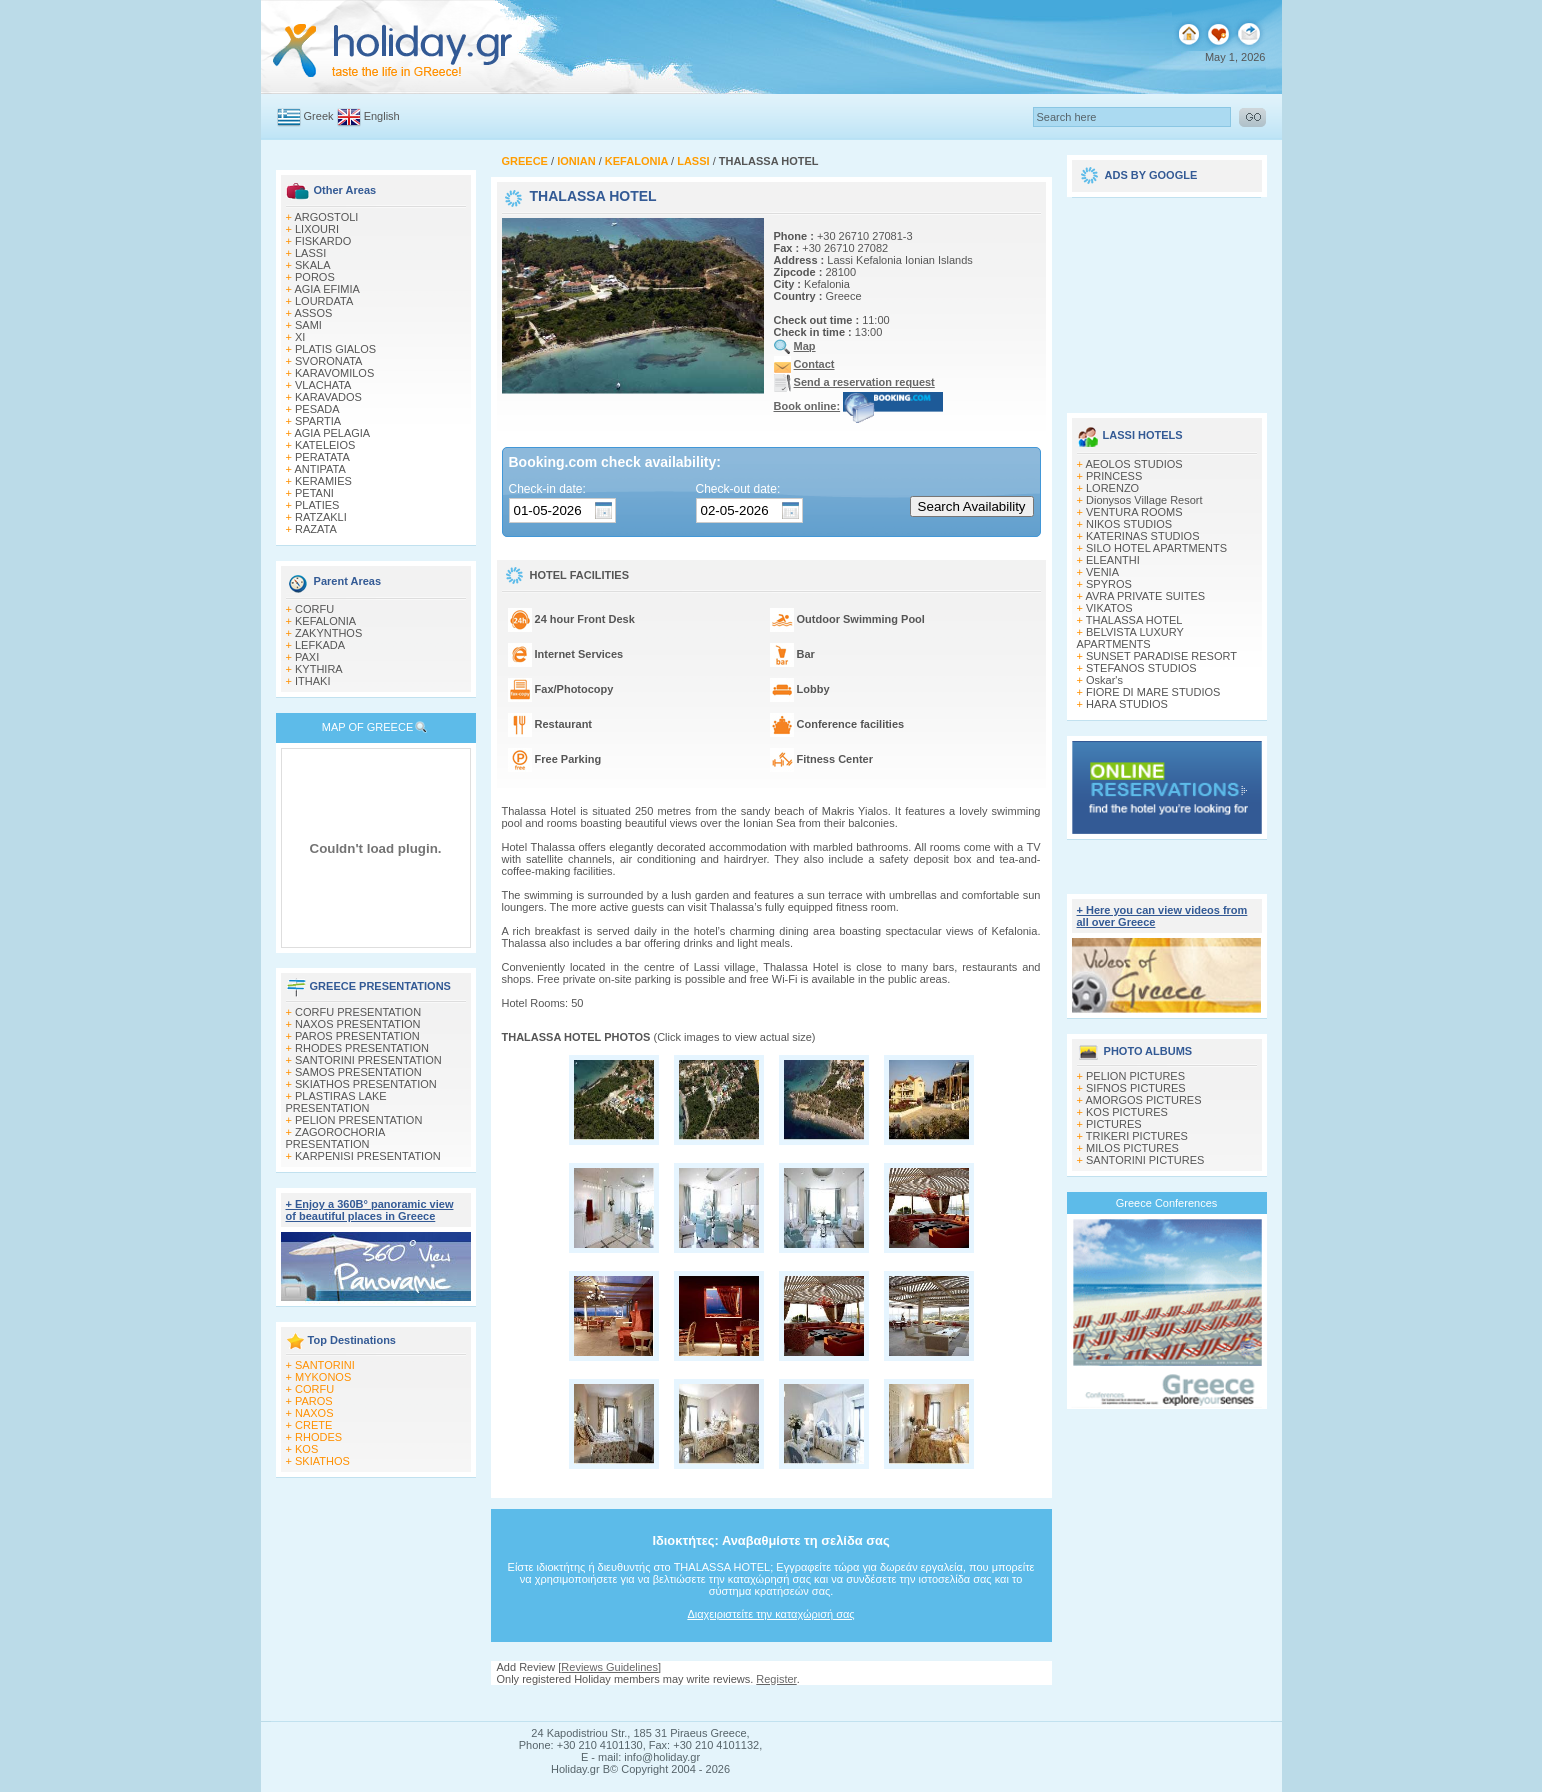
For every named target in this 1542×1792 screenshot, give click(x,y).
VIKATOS (1109, 608)
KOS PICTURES (1127, 1112)
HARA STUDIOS (1127, 704)
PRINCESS (1114, 476)
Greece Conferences (1167, 1203)
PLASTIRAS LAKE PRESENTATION (336, 1102)
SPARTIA (318, 421)
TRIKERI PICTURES (1137, 1136)
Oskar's (1104, 680)
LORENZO (1112, 488)
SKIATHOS (322, 1461)
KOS (306, 1449)
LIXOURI (317, 229)
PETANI (314, 493)
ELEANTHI (1113, 560)
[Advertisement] (1167, 298)
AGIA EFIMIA (326, 289)
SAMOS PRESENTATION (358, 1072)
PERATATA (322, 457)
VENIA (1102, 572)
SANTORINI (325, 1365)
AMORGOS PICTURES (1143, 1100)
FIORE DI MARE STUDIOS (1153, 692)
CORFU (314, 609)
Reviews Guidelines (609, 1667)
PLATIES (317, 505)
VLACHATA (323, 385)
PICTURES (1114, 1124)
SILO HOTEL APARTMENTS (1156, 548)
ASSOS (313, 313)
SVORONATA (328, 361)
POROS (315, 277)
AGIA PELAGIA (332, 433)
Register (776, 1679)
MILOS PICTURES (1132, 1148)
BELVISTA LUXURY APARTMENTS (1130, 638)
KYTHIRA (319, 669)
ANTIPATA (319, 469)
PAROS (314, 1401)
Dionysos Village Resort (1144, 500)
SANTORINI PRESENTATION (368, 1060)
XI (300, 337)
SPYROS (1109, 584)
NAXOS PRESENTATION (358, 1024)
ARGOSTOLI (326, 217)
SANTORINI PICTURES (1145, 1160)
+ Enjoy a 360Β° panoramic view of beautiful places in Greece (370, 1210)
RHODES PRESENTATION (362, 1048)
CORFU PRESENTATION (358, 1012)
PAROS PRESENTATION (357, 1036)
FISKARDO (323, 241)
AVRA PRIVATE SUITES (1145, 596)
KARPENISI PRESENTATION (368, 1156)
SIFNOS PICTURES (1136, 1088)
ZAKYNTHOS (328, 633)
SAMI (308, 325)
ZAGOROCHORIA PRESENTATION (335, 1138)
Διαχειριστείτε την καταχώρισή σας (770, 1614)
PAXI (307, 657)
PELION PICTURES (1135, 1076)
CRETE (313, 1425)
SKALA (312, 265)
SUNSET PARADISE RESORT (1161, 656)
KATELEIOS (325, 445)
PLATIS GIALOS (335, 349)
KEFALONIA (325, 621)
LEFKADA (320, 645)
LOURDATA (324, 301)
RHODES (318, 1437)
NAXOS (314, 1413)
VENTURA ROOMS (1134, 512)
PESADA (317, 409)
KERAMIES (323, 481)
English (382, 116)
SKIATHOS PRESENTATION (366, 1084)
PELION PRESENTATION (358, 1120)
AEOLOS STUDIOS (1133, 464)
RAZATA (316, 529)
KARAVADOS (328, 397)
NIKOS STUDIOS (1129, 524)
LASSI (310, 253)
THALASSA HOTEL (1134, 620)
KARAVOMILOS (334, 373)
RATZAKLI (321, 517)
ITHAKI (312, 681)
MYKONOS (323, 1377)
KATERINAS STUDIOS (1142, 536)
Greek (319, 116)
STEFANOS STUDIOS (1141, 668)
